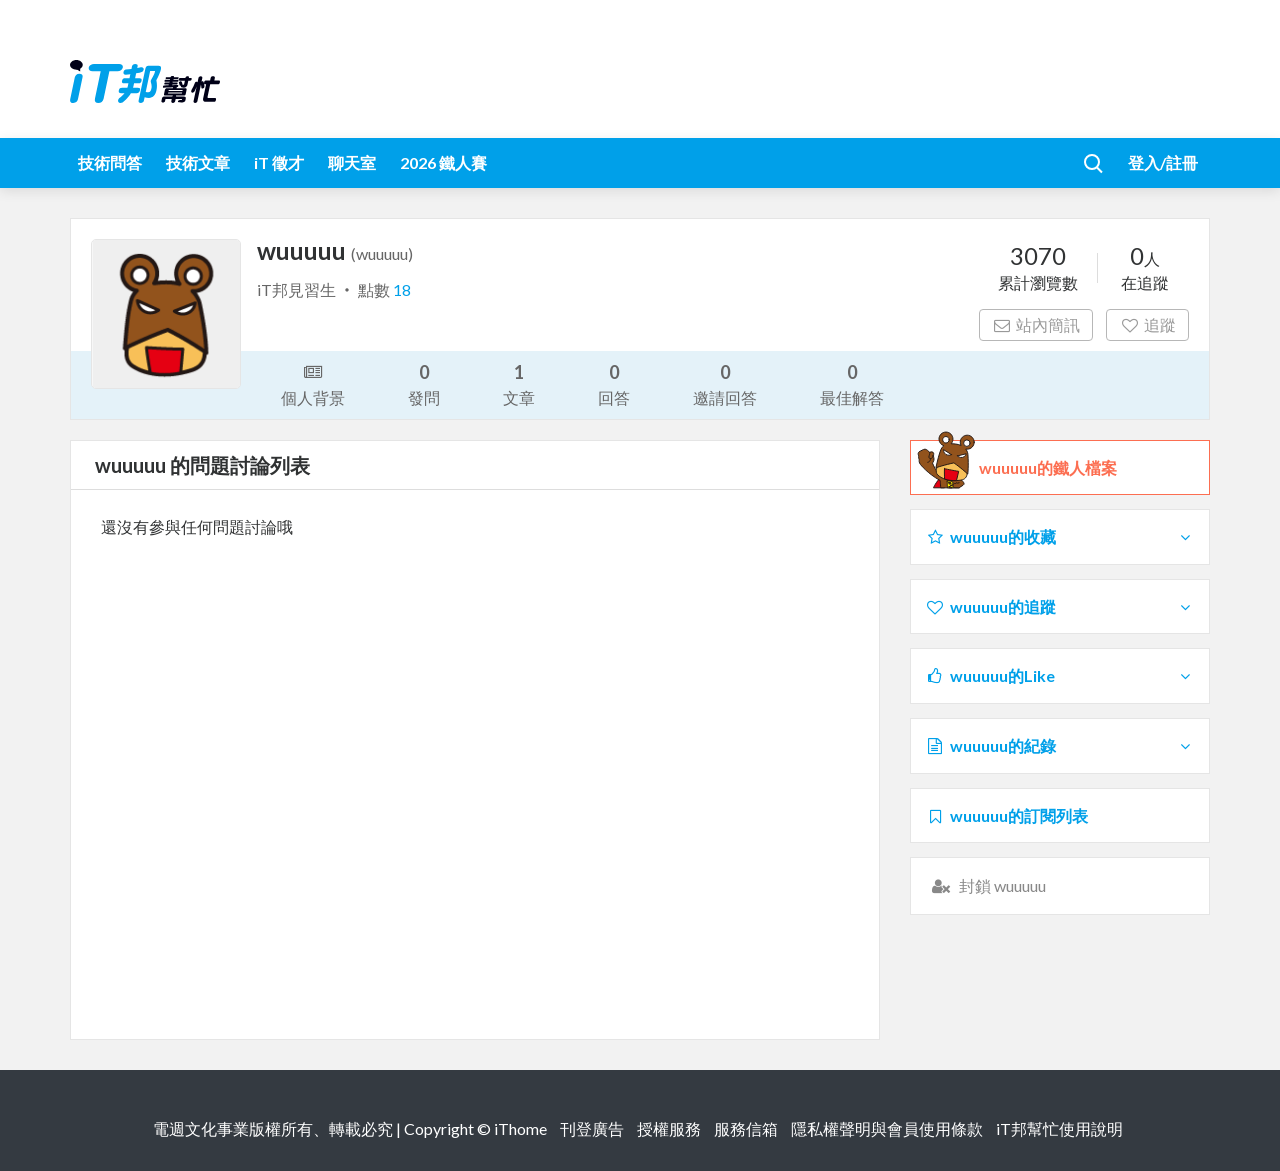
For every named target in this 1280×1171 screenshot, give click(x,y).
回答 (614, 383)
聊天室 (352, 162)
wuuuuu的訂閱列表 (1006, 815)
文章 (519, 383)
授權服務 (669, 1128)
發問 (424, 383)
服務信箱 (746, 1128)
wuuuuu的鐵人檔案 (1048, 468)
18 (402, 289)
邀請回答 (725, 383)
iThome (520, 1128)
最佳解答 (852, 383)
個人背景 (313, 383)
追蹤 (1147, 324)
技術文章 (198, 162)
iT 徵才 (279, 162)
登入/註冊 (1163, 162)
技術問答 (110, 162)
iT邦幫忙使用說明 (1059, 1128)
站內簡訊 (1036, 324)
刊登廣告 (592, 1128)
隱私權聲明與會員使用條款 (887, 1128)
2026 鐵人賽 (443, 162)
